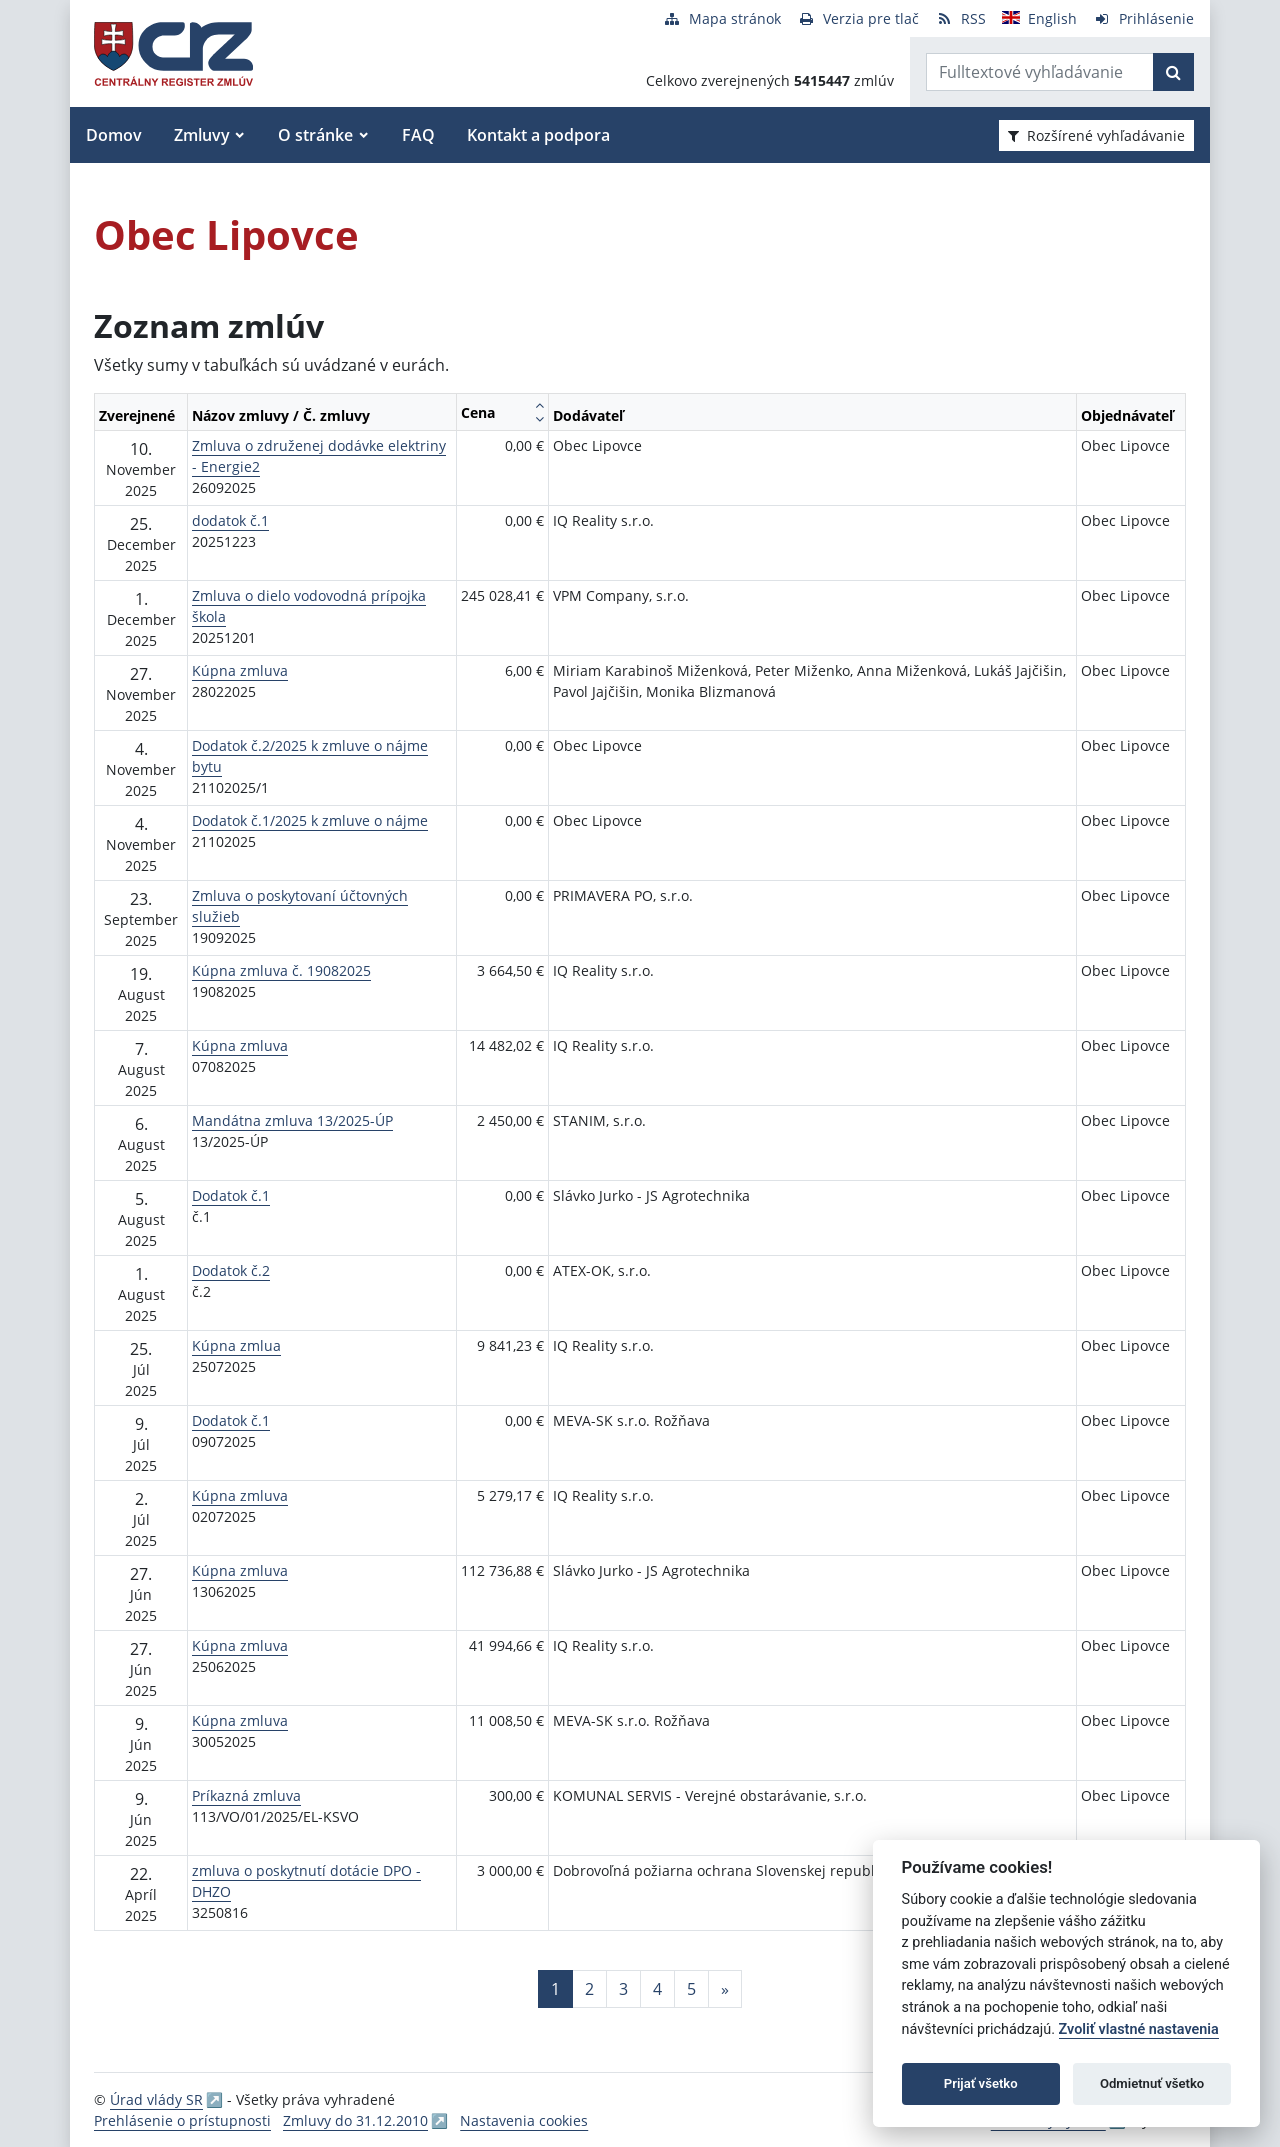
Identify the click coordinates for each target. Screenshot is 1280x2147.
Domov (114, 135)
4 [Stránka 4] (657, 1989)
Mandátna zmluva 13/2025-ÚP (292, 1120)
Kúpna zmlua (236, 1345)
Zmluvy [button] (202, 135)
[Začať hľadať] (1173, 72)
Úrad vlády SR (156, 2099)
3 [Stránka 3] (623, 1989)
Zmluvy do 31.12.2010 (355, 2120)
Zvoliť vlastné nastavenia (1139, 2029)
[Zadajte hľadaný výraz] (1040, 72)
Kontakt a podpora (538, 135)
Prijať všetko (981, 2083)
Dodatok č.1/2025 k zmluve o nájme (310, 820)
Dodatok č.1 (231, 1195)
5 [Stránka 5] (691, 1989)
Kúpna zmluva (240, 670)
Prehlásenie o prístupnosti (182, 2120)
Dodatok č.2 (231, 1270)
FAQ (418, 135)
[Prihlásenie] (1143, 18)
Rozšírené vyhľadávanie (1096, 135)
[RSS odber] (960, 18)
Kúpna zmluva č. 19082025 (281, 970)
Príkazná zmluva (246, 1795)
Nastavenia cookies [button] (524, 2120)
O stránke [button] (315, 135)
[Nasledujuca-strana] (725, 1989)
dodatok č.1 (230, 520)
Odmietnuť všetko (1152, 2083)
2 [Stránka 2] (589, 1989)
